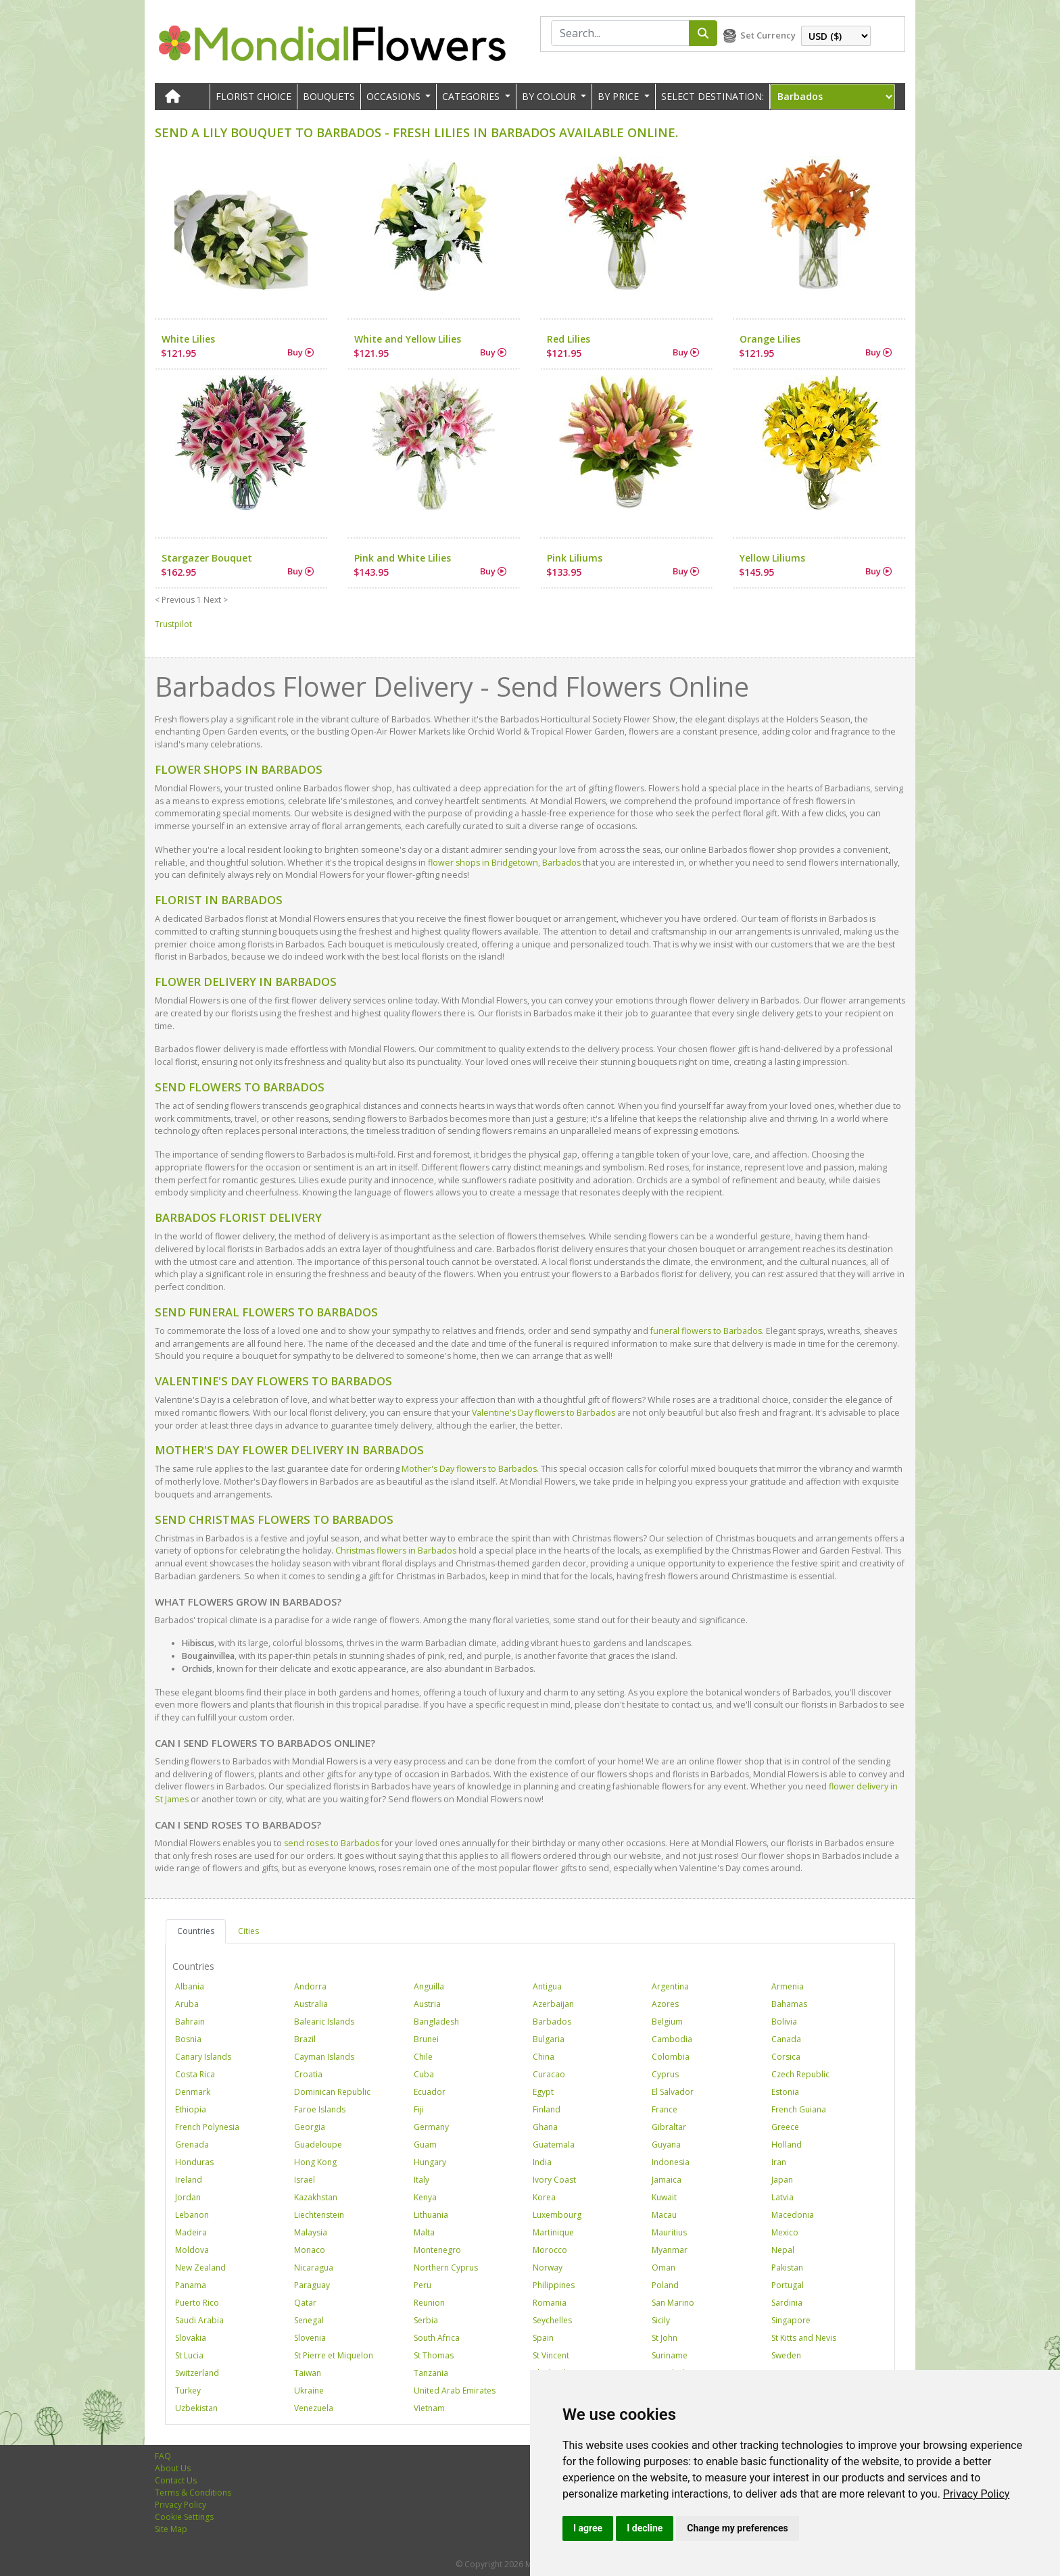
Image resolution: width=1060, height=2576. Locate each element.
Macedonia (792, 2215)
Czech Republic (800, 2074)
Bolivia (784, 2021)
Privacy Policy (976, 2493)
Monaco (309, 2250)
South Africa (437, 2338)
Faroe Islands (319, 2109)
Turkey (188, 2390)
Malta (424, 2232)
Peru (422, 2285)
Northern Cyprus (446, 2267)
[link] (976, 2493)
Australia (311, 2004)
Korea (544, 2197)
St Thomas (434, 2355)
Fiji (419, 2109)
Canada (786, 2039)
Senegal (309, 2320)
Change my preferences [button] (737, 2528)
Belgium (667, 2021)
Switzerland (197, 2373)
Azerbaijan (553, 2004)
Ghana (545, 2127)
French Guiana (798, 2109)
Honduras (194, 2162)
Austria (427, 2004)
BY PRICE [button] (620, 96)
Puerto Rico (197, 2302)
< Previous (175, 599)
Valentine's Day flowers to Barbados (543, 1412)
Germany (431, 2127)
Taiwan (307, 2373)
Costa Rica (195, 2074)
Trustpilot (173, 624)
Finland (546, 2109)
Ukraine (309, 2390)
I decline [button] (644, 2528)
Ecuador (429, 2092)
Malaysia (310, 2232)
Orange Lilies (770, 338)
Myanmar (670, 2250)
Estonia (785, 2092)
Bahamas (789, 2004)
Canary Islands (203, 2056)
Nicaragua (313, 2267)
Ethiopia (190, 2109)
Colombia (671, 2056)
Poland (665, 2285)
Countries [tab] (195, 1931)
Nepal (782, 2250)
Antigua (547, 1986)
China (543, 2056)
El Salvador (673, 2092)
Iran (778, 2162)
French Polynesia (207, 2127)
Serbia (426, 2320)
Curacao (549, 2074)
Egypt (543, 2092)
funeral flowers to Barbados (706, 1331)
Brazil (305, 2039)
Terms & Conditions (193, 2492)
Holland (786, 2144)
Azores (665, 2004)
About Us (173, 2468)
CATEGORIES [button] (472, 96)
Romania (550, 2302)
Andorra (310, 1986)
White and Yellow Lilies (407, 338)
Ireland (188, 2179)
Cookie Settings (184, 2517)
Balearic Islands (324, 2021)
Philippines (554, 2285)
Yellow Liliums (772, 557)
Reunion (429, 2302)
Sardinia (786, 2302)
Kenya (425, 2197)
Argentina (670, 1986)
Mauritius (669, 2232)
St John (664, 2338)
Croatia (308, 2074)
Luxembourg (557, 2215)
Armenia (787, 1986)
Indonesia (671, 2162)
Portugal (787, 2285)
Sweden (786, 2355)
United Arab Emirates (455, 2390)
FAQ (163, 2456)
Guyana (666, 2144)
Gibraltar (669, 2127)
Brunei (426, 2039)
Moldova (192, 2250)
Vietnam (429, 2408)
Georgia (309, 2127)
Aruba (187, 2004)
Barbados (552, 2021)
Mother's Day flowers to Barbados (469, 1469)
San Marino (673, 2302)
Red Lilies (568, 338)
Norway (547, 2267)
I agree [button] (587, 2528)
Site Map (171, 2529)
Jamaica (666, 2179)
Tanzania (431, 2373)
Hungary (430, 2162)
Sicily (661, 2320)
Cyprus (665, 2074)
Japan (782, 2179)
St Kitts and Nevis (803, 2338)
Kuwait (664, 2197)
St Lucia (189, 2355)
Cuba (424, 2074)
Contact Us (176, 2480)
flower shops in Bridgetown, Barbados (504, 862)
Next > (215, 599)
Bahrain (190, 2021)
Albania (189, 1986)
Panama (190, 2285)
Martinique (553, 2232)
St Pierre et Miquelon (333, 2355)
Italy (421, 2179)
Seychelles (552, 2320)
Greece (785, 2127)
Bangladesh (436, 2021)
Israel (304, 2179)
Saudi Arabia (199, 2320)
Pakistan (787, 2267)
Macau (664, 2215)
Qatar (305, 2302)
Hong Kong (315, 2162)
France (664, 2109)
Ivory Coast (554, 2179)
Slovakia (190, 2338)
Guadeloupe (318, 2144)
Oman (663, 2267)
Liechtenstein (319, 2215)
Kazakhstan (315, 2197)
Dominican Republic (332, 2092)
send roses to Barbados (331, 1843)
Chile (423, 2056)
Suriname (670, 2355)
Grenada (192, 2144)
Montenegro (437, 2250)
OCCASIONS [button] (394, 96)
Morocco (550, 2250)
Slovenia (310, 2338)
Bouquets (329, 96)
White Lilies (188, 338)
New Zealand (200, 2267)
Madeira (191, 2232)
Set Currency (768, 35)
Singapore (791, 2320)
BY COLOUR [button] (550, 96)
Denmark (192, 2092)
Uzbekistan (196, 2408)
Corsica (785, 2056)
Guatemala (554, 2144)
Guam (425, 2144)
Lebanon (192, 2215)
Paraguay (312, 2285)
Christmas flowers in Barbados (395, 1550)
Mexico (784, 2232)
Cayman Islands (324, 2056)
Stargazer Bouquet (207, 557)
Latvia (782, 2197)
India (542, 2162)
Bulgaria (548, 2039)
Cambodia (672, 2039)
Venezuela (313, 2408)
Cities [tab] (248, 1931)
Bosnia (188, 2039)
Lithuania (431, 2215)
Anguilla (429, 1986)
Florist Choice (253, 96)
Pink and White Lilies (402, 557)
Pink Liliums (574, 557)
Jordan (188, 2197)
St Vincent (551, 2355)
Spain (543, 2338)
